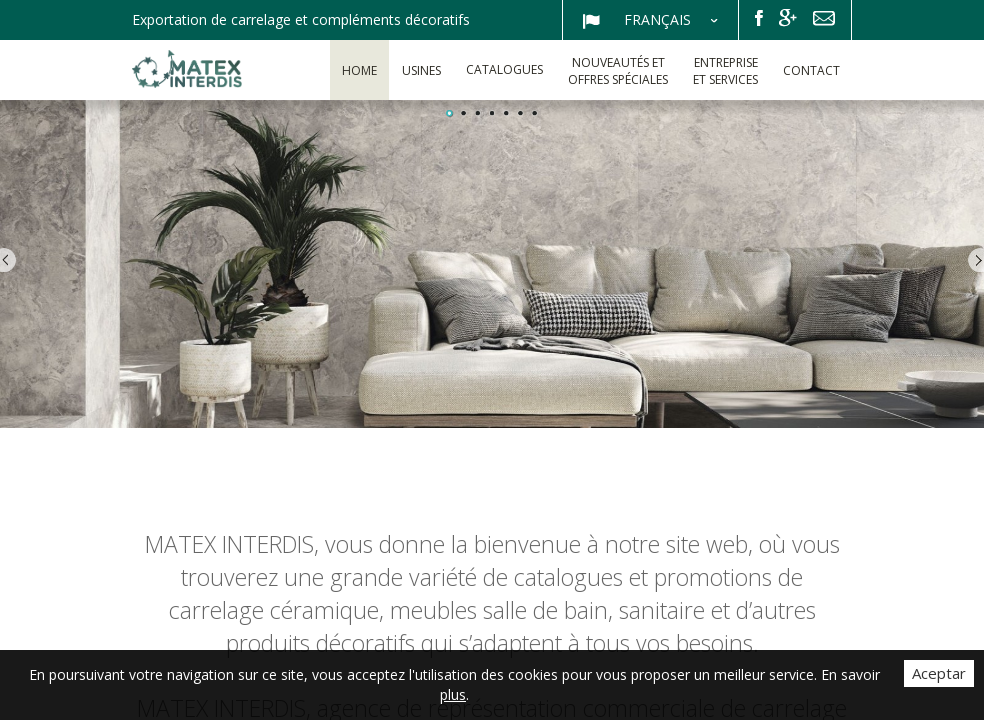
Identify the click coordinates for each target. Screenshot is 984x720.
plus (453, 694)
